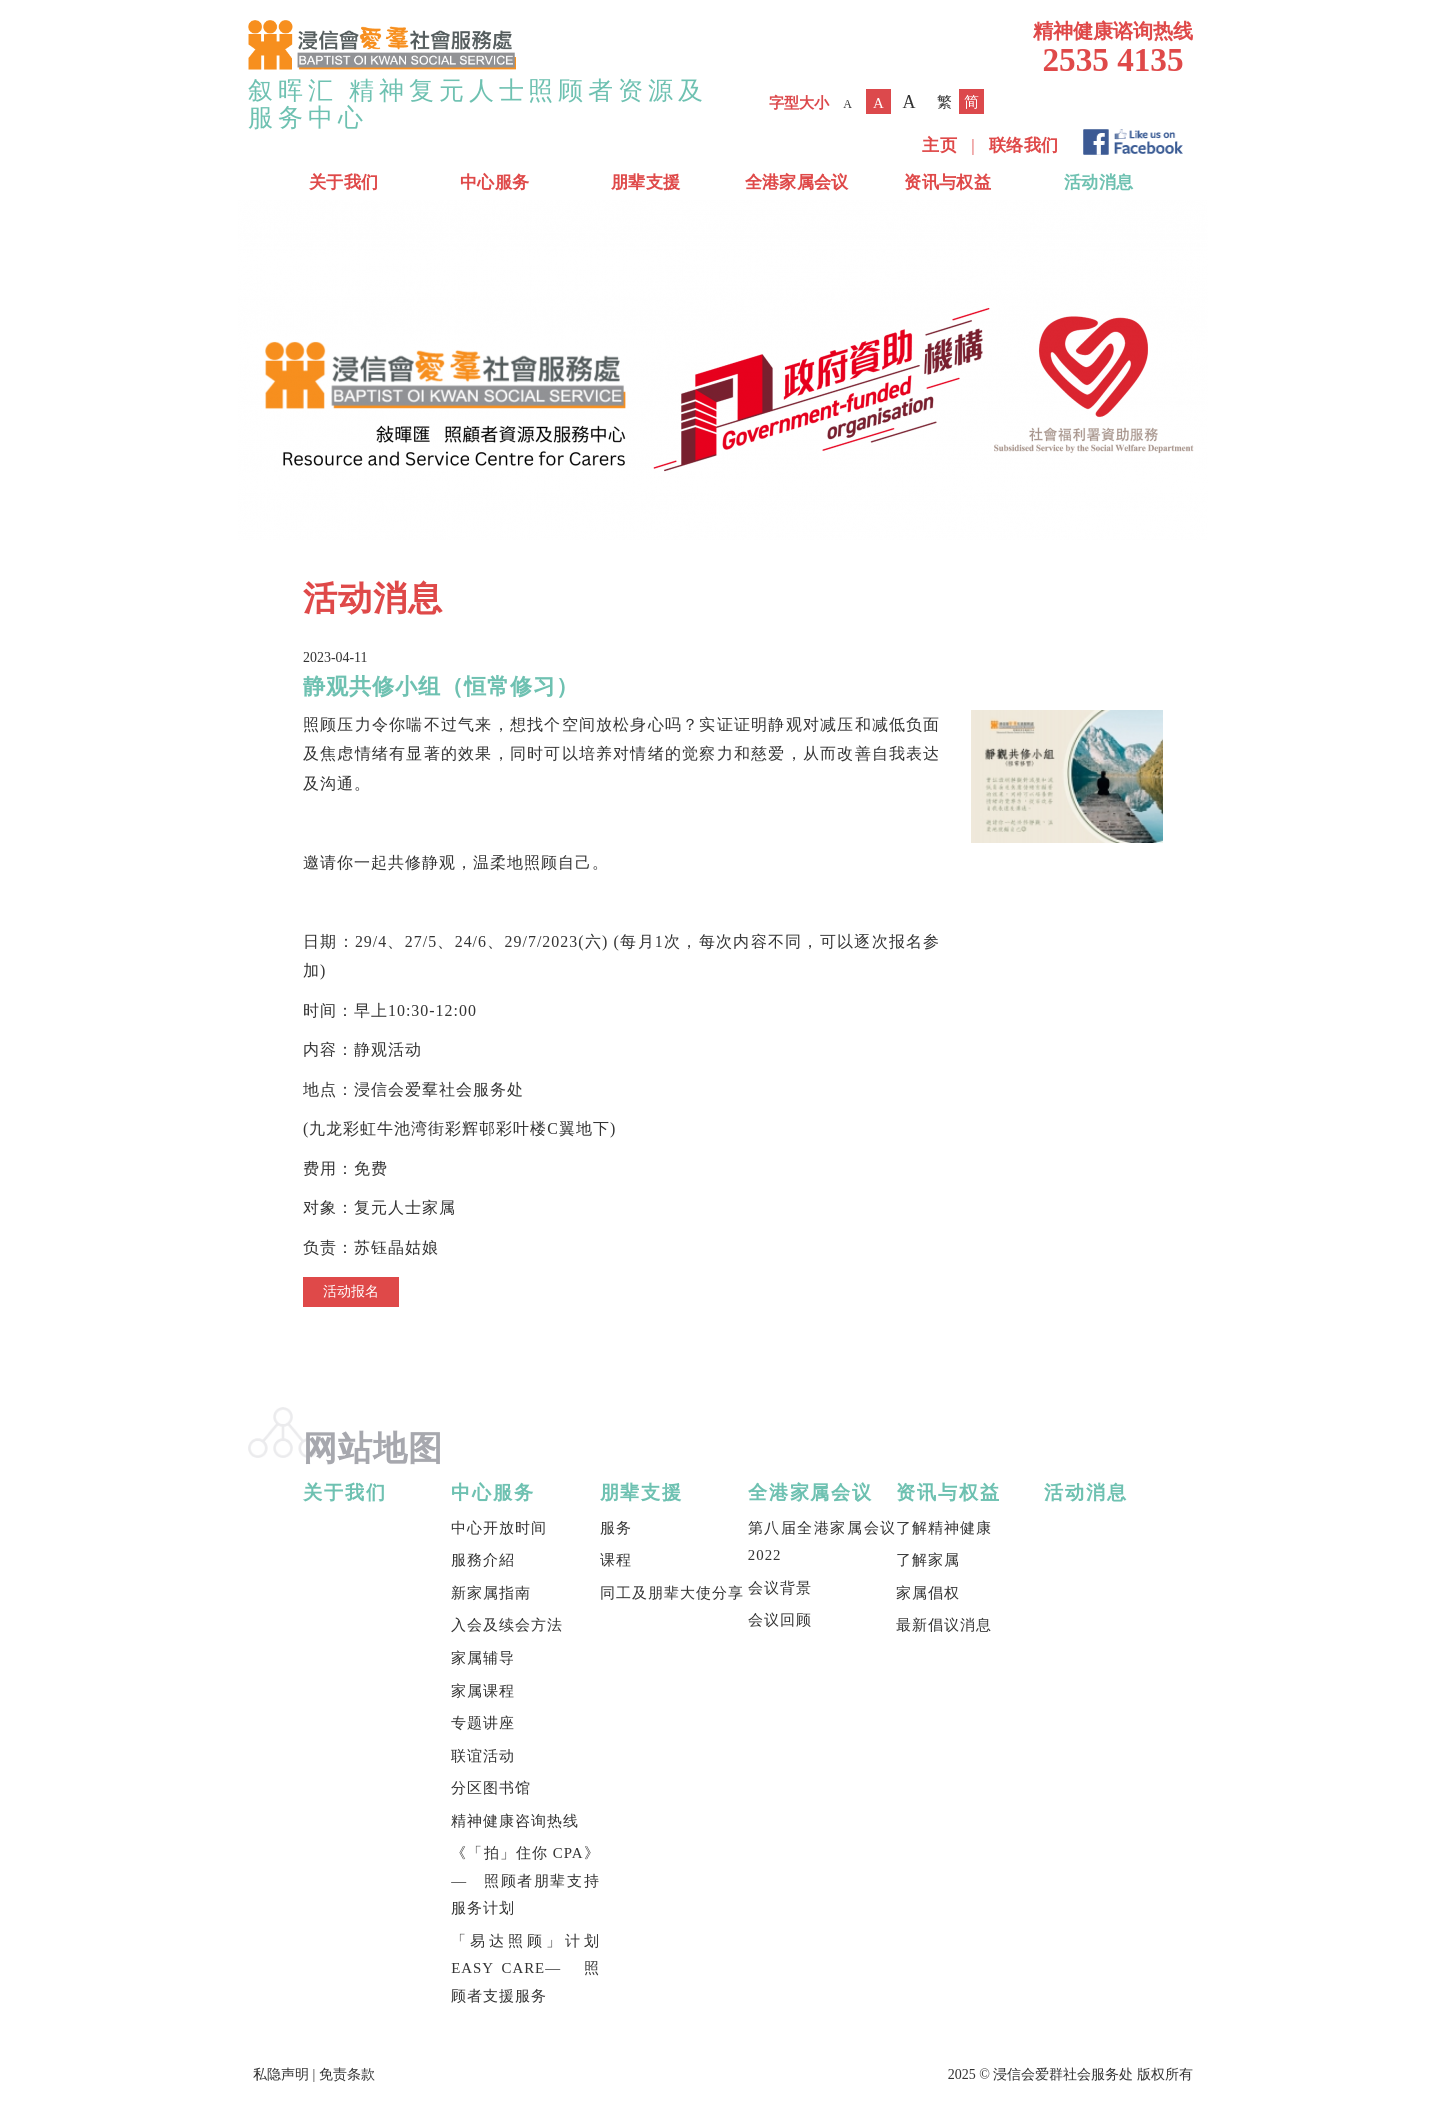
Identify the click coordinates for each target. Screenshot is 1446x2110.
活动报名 (351, 1291)
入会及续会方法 (507, 1625)
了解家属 (928, 1560)
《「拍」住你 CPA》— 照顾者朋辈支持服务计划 (525, 1880)
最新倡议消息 (944, 1625)
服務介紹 (483, 1560)
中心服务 (494, 182)
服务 (616, 1528)
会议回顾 (780, 1620)
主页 (939, 145)
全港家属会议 (797, 182)
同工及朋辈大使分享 (672, 1593)
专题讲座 (483, 1723)
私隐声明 (281, 2074)
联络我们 (1023, 145)
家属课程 (483, 1691)
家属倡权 (928, 1593)
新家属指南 (491, 1593)
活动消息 (1098, 182)
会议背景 (780, 1588)
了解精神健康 (944, 1528)
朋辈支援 (645, 182)
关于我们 (343, 182)
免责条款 (347, 2074)
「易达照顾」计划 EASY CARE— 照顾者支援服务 (525, 1968)
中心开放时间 (499, 1528)
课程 (616, 1560)
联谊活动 (483, 1756)
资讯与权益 (947, 182)
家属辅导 (483, 1658)
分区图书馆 (491, 1788)
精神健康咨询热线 (515, 1821)
